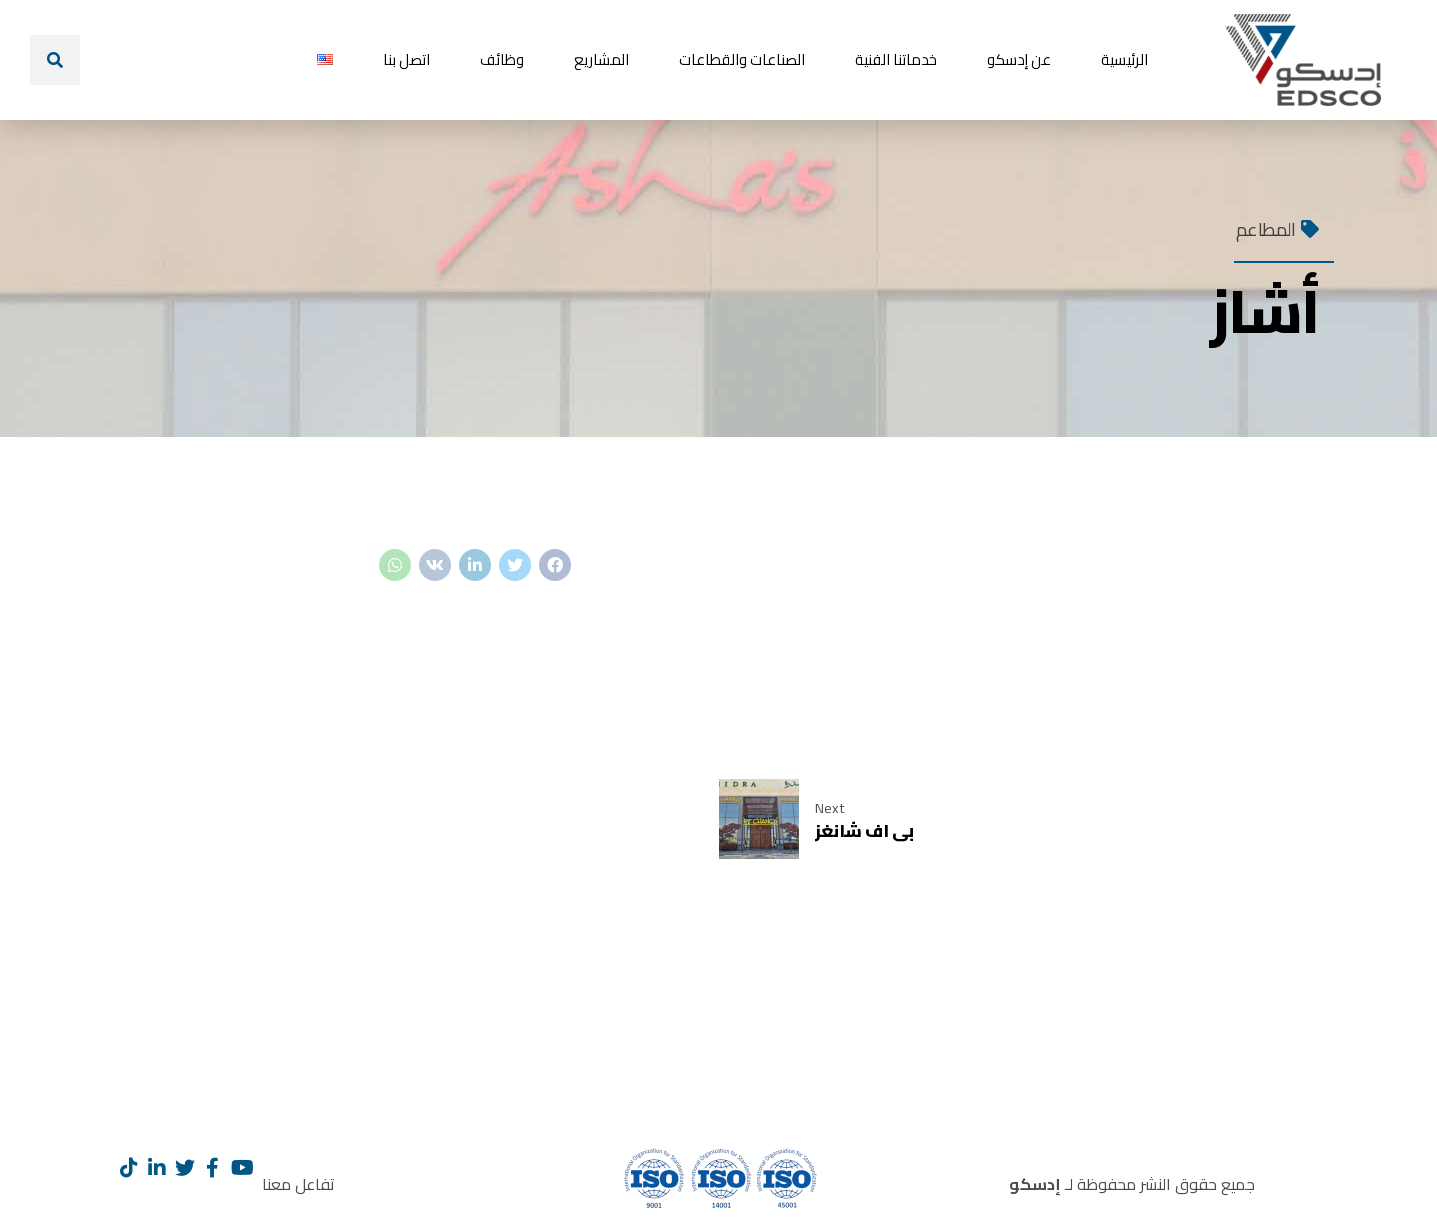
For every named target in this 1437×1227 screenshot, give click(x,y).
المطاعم (1266, 229)
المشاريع (601, 59)
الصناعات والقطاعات (742, 59)
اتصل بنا (406, 59)
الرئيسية (1124, 59)
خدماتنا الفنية (896, 59)
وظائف (502, 59)
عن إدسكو (1019, 59)
